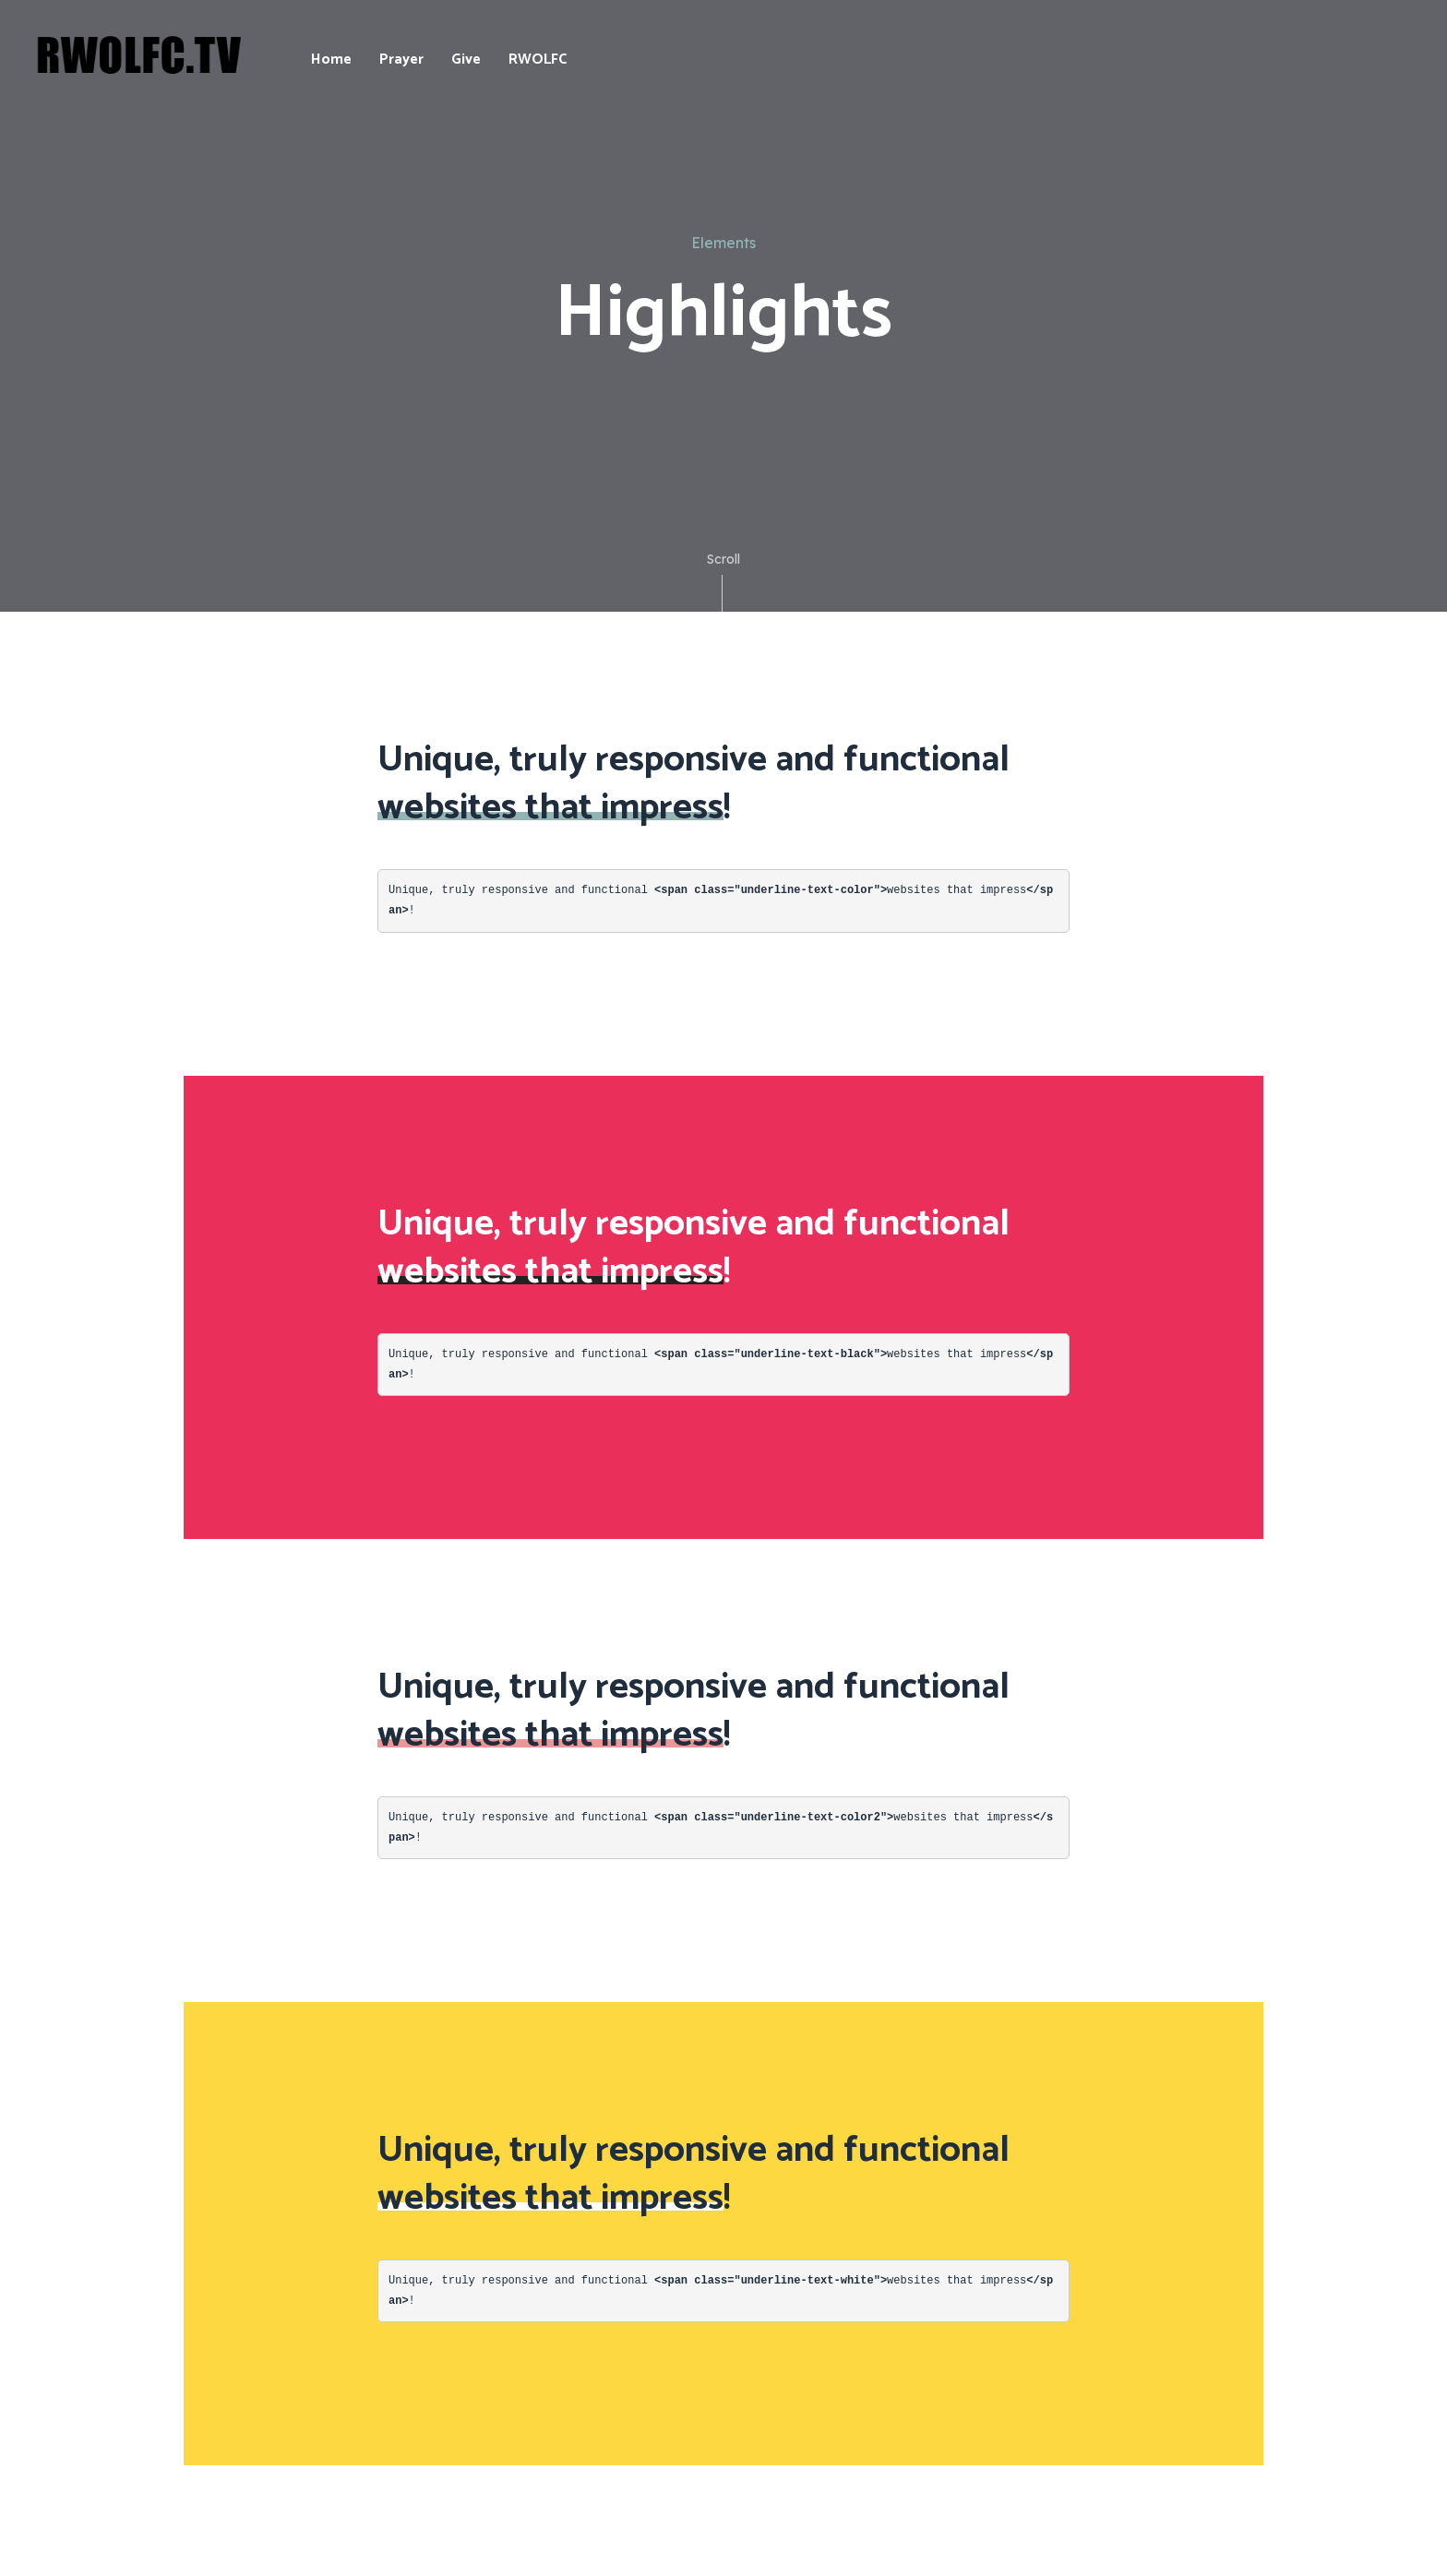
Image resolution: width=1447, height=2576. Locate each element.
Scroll (723, 581)
